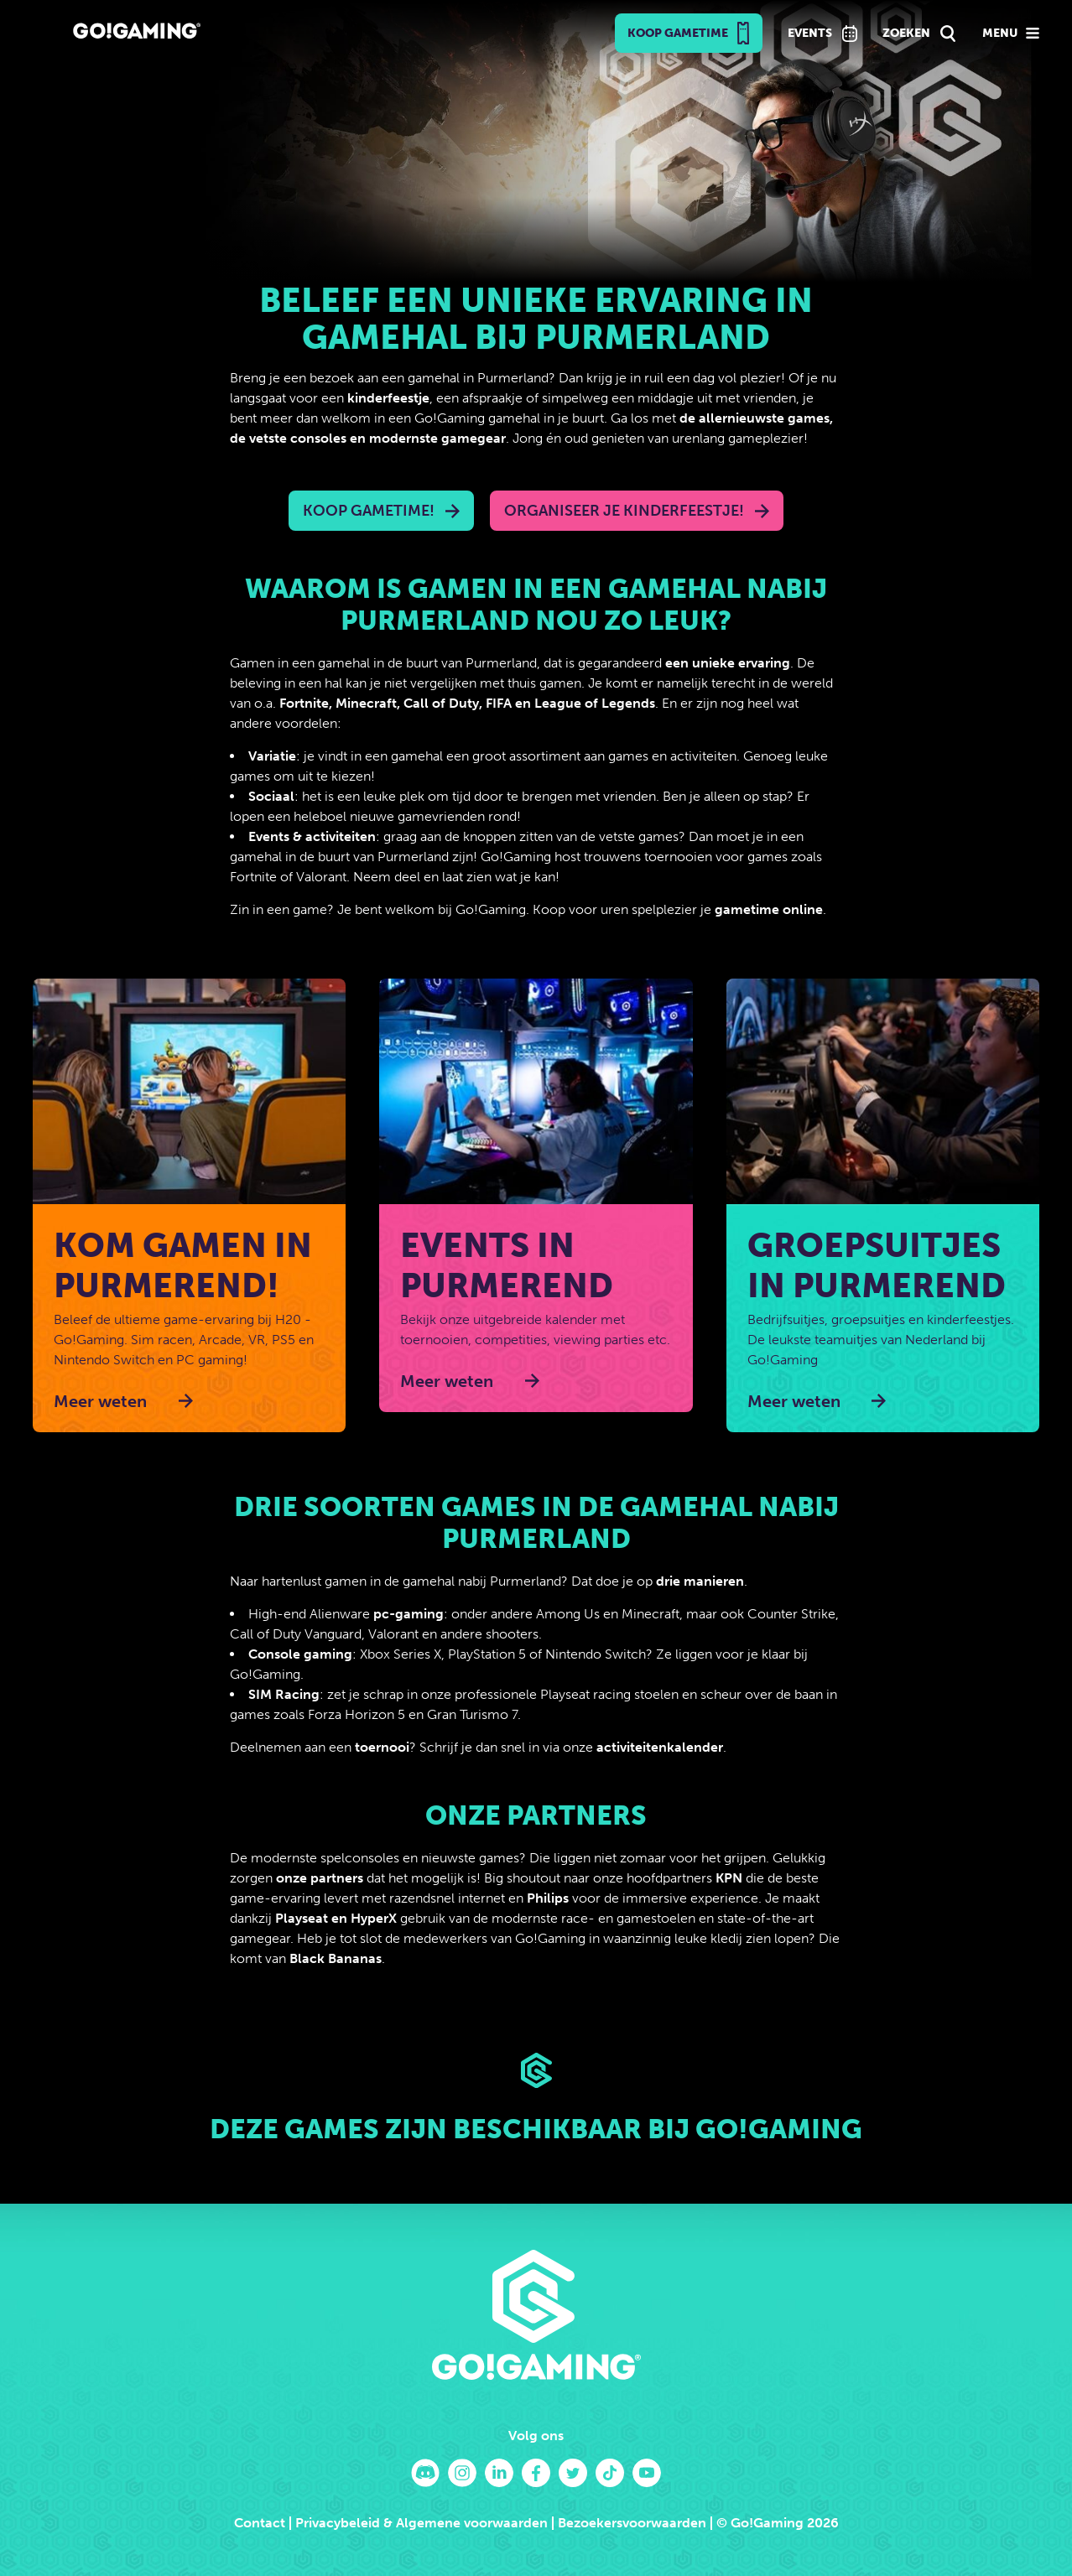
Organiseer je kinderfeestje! (624, 510)
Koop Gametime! (369, 510)
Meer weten (100, 1401)
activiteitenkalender (659, 1747)
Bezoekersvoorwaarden (632, 2523)
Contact (259, 2523)
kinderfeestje (388, 398)
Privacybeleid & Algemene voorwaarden (421, 2523)
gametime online (769, 909)
